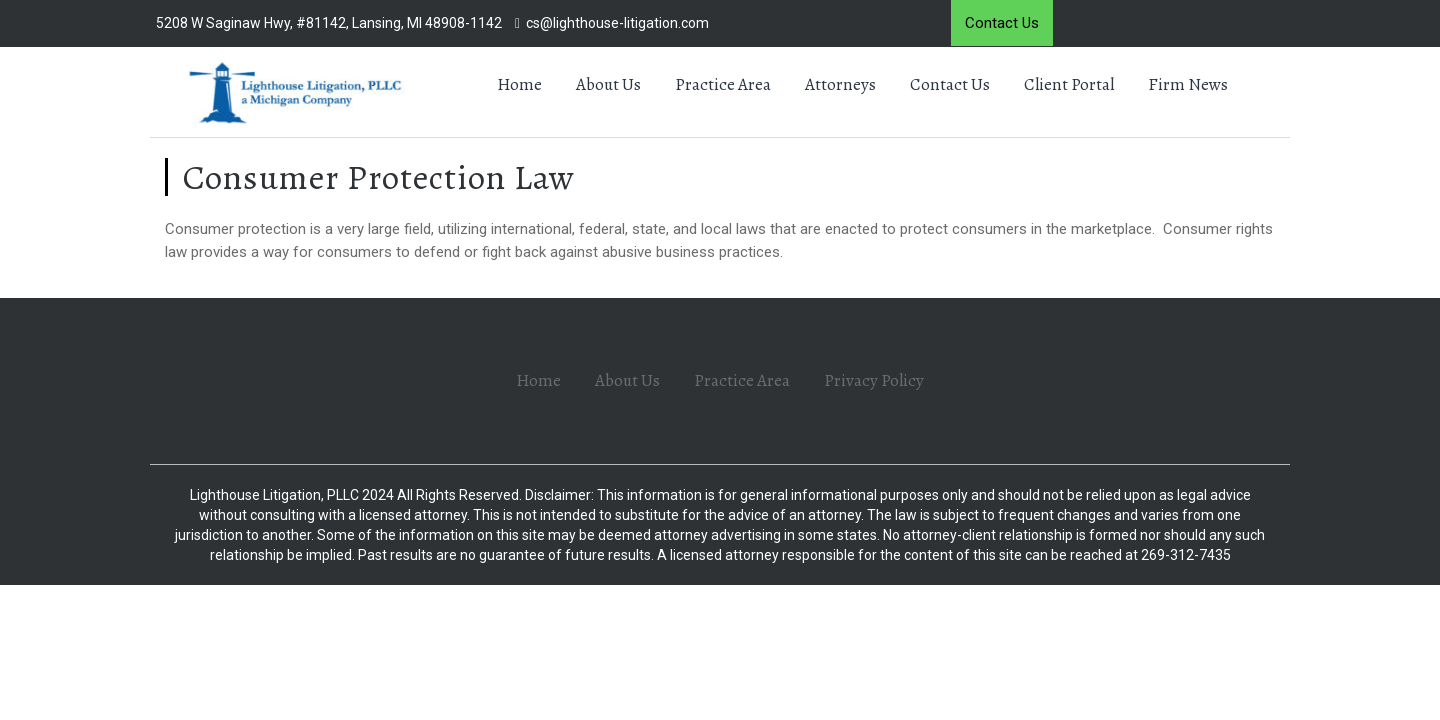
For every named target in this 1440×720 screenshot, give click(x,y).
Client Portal (1069, 84)
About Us (608, 84)
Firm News (1188, 84)
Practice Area (723, 84)
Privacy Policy (874, 380)
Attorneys (840, 84)
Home (519, 84)
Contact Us (1002, 23)
